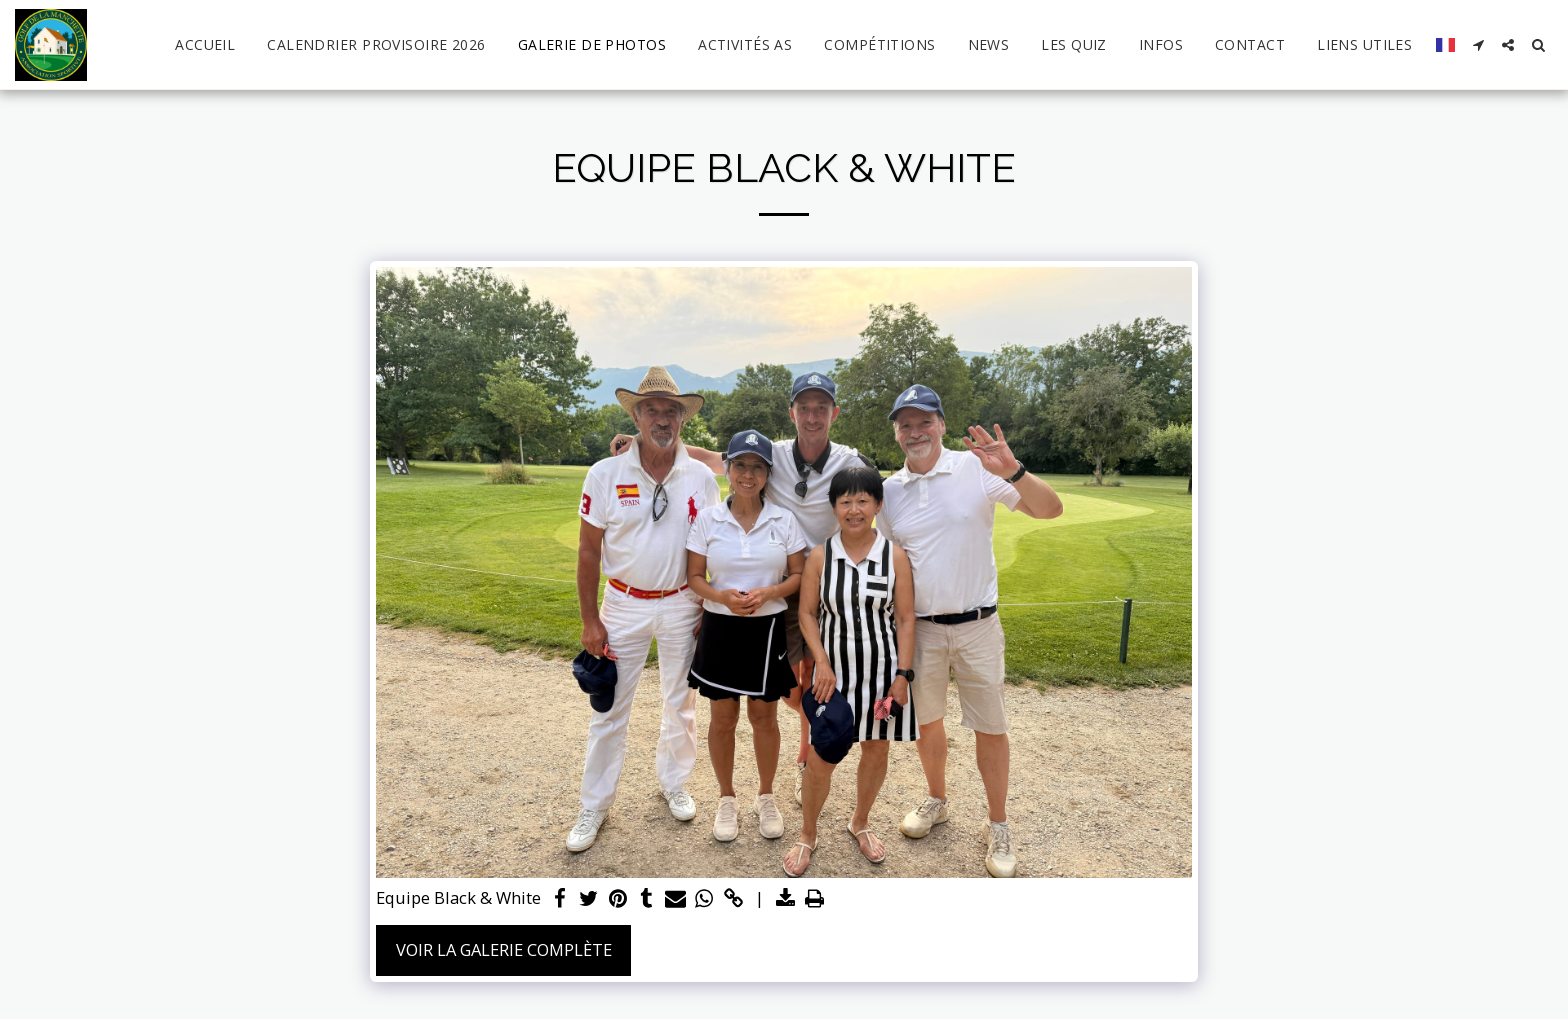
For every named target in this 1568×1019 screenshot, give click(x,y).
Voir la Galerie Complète (504, 949)
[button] (1478, 45)
